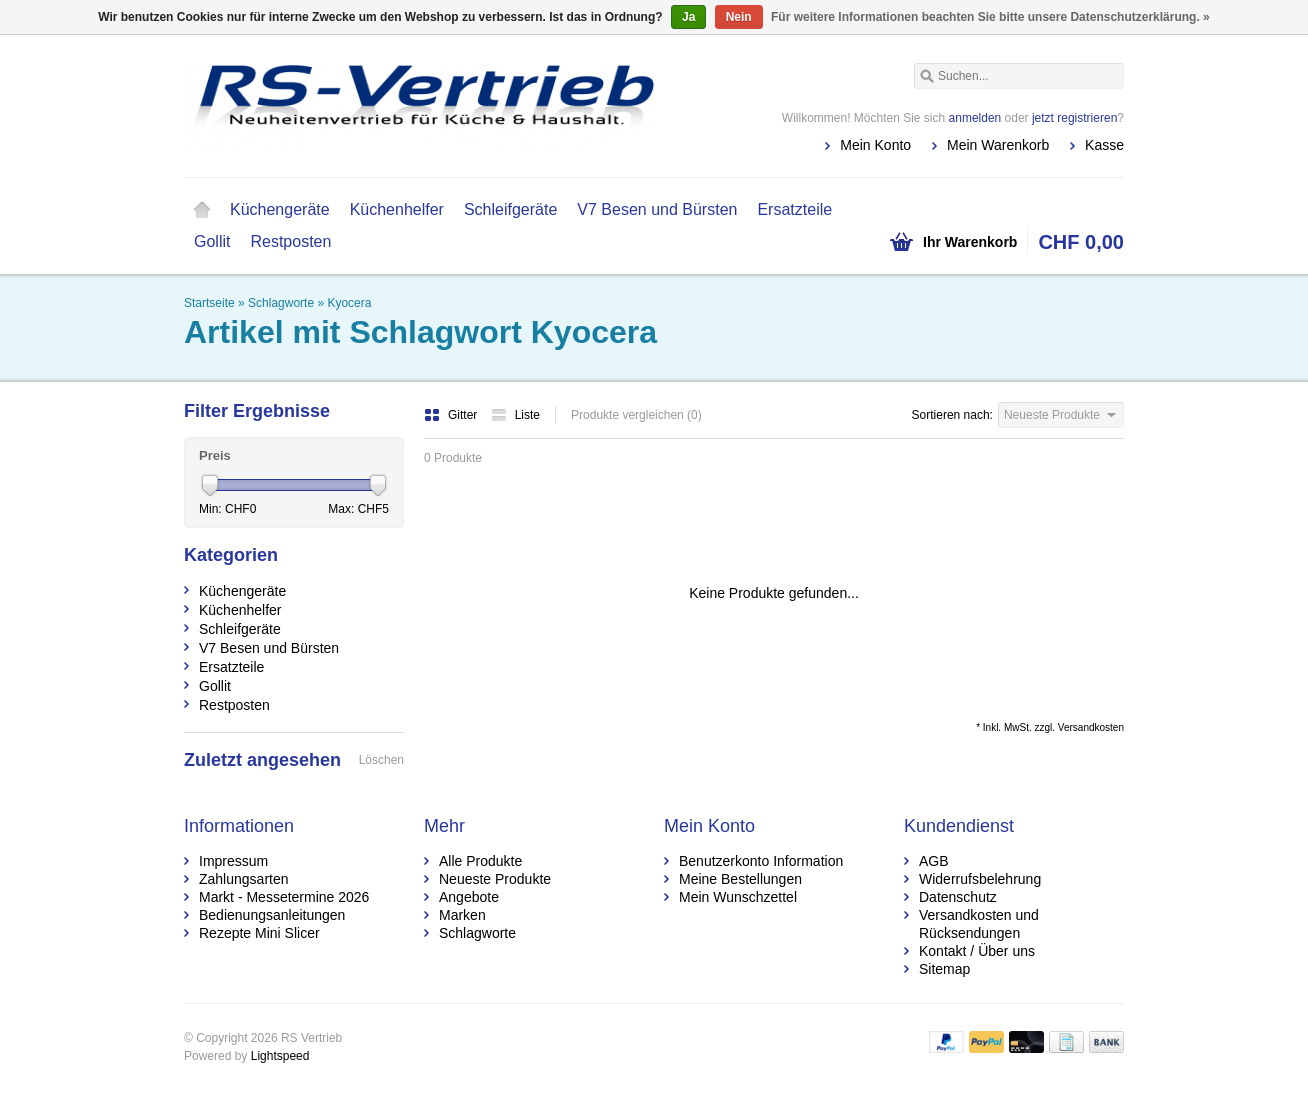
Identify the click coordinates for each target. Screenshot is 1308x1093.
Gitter (452, 415)
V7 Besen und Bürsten (657, 209)
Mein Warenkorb (998, 145)
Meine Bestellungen (740, 879)
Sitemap (944, 969)
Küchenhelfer (397, 209)
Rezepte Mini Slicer (259, 933)
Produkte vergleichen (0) (636, 415)
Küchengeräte (280, 209)
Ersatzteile (794, 209)
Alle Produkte (480, 861)
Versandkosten (1091, 727)
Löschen (381, 760)
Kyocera (349, 303)
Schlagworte (281, 303)
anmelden (975, 118)
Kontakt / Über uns (977, 951)
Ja (688, 17)
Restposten (290, 241)
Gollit (212, 241)
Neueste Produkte (495, 879)
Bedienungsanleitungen (272, 915)
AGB (934, 861)
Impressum (233, 861)
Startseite (202, 210)
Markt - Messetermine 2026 (284, 897)
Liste (515, 415)
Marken (462, 915)
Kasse (1104, 145)
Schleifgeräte (510, 209)
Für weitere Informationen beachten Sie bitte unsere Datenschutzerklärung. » (990, 17)
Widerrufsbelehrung (980, 879)
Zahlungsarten (244, 879)
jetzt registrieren (1074, 118)
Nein (739, 17)
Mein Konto (875, 145)
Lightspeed (280, 1056)
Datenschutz (958, 897)
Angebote (469, 897)
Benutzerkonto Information (761, 861)
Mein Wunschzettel (738, 897)
